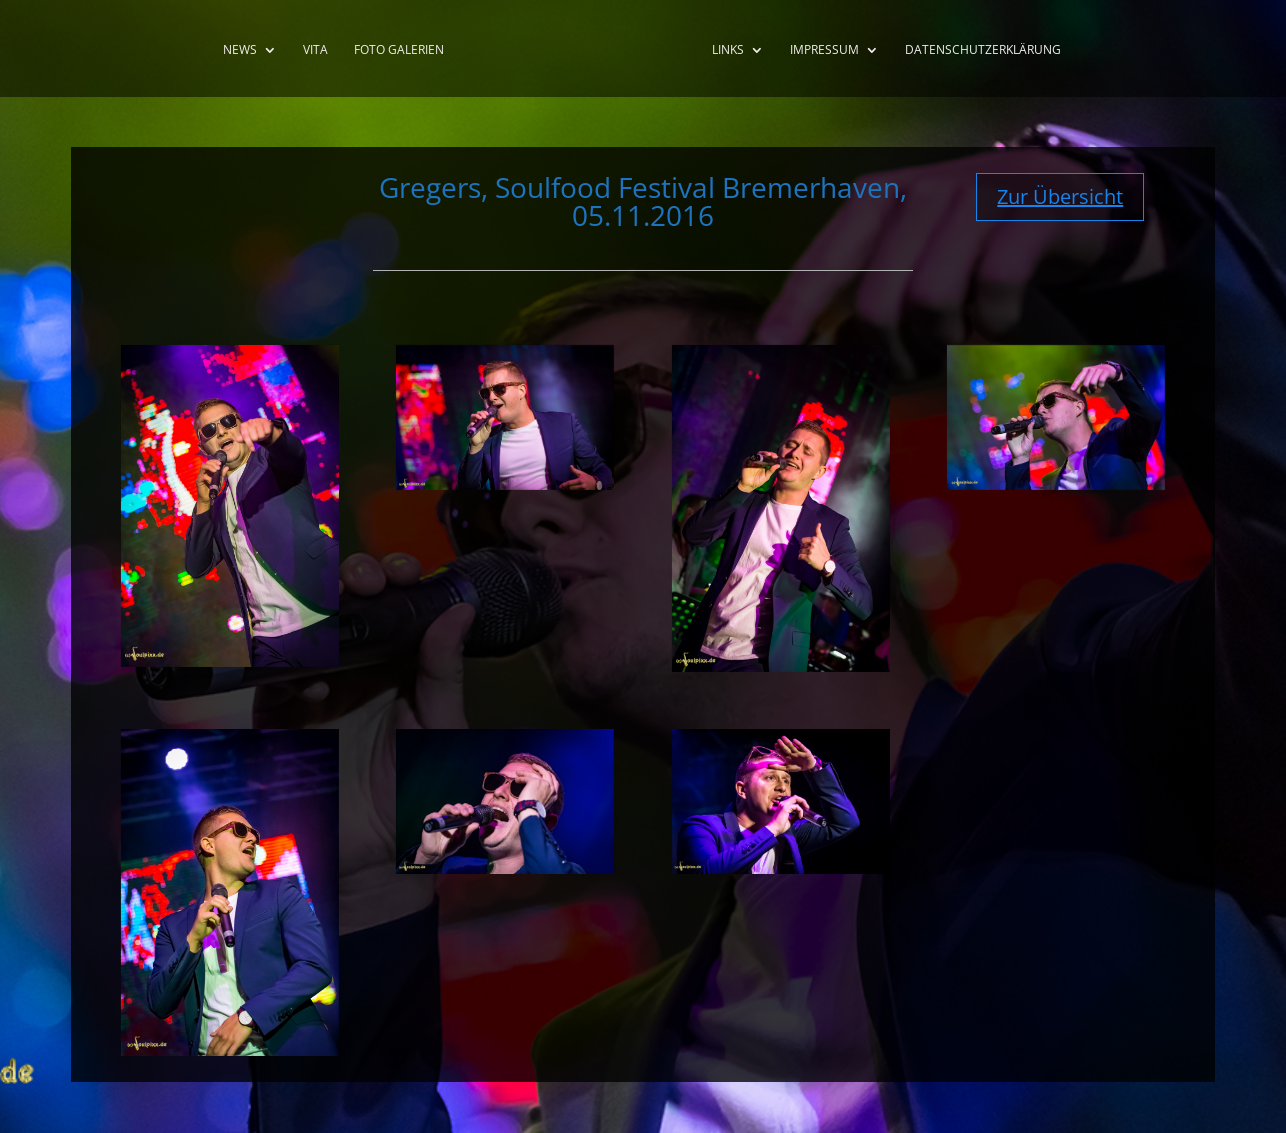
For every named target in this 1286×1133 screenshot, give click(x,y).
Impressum (824, 50)
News (240, 50)
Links (728, 50)
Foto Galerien (399, 50)
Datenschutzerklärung (983, 50)
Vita (315, 50)
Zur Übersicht (1060, 196)
